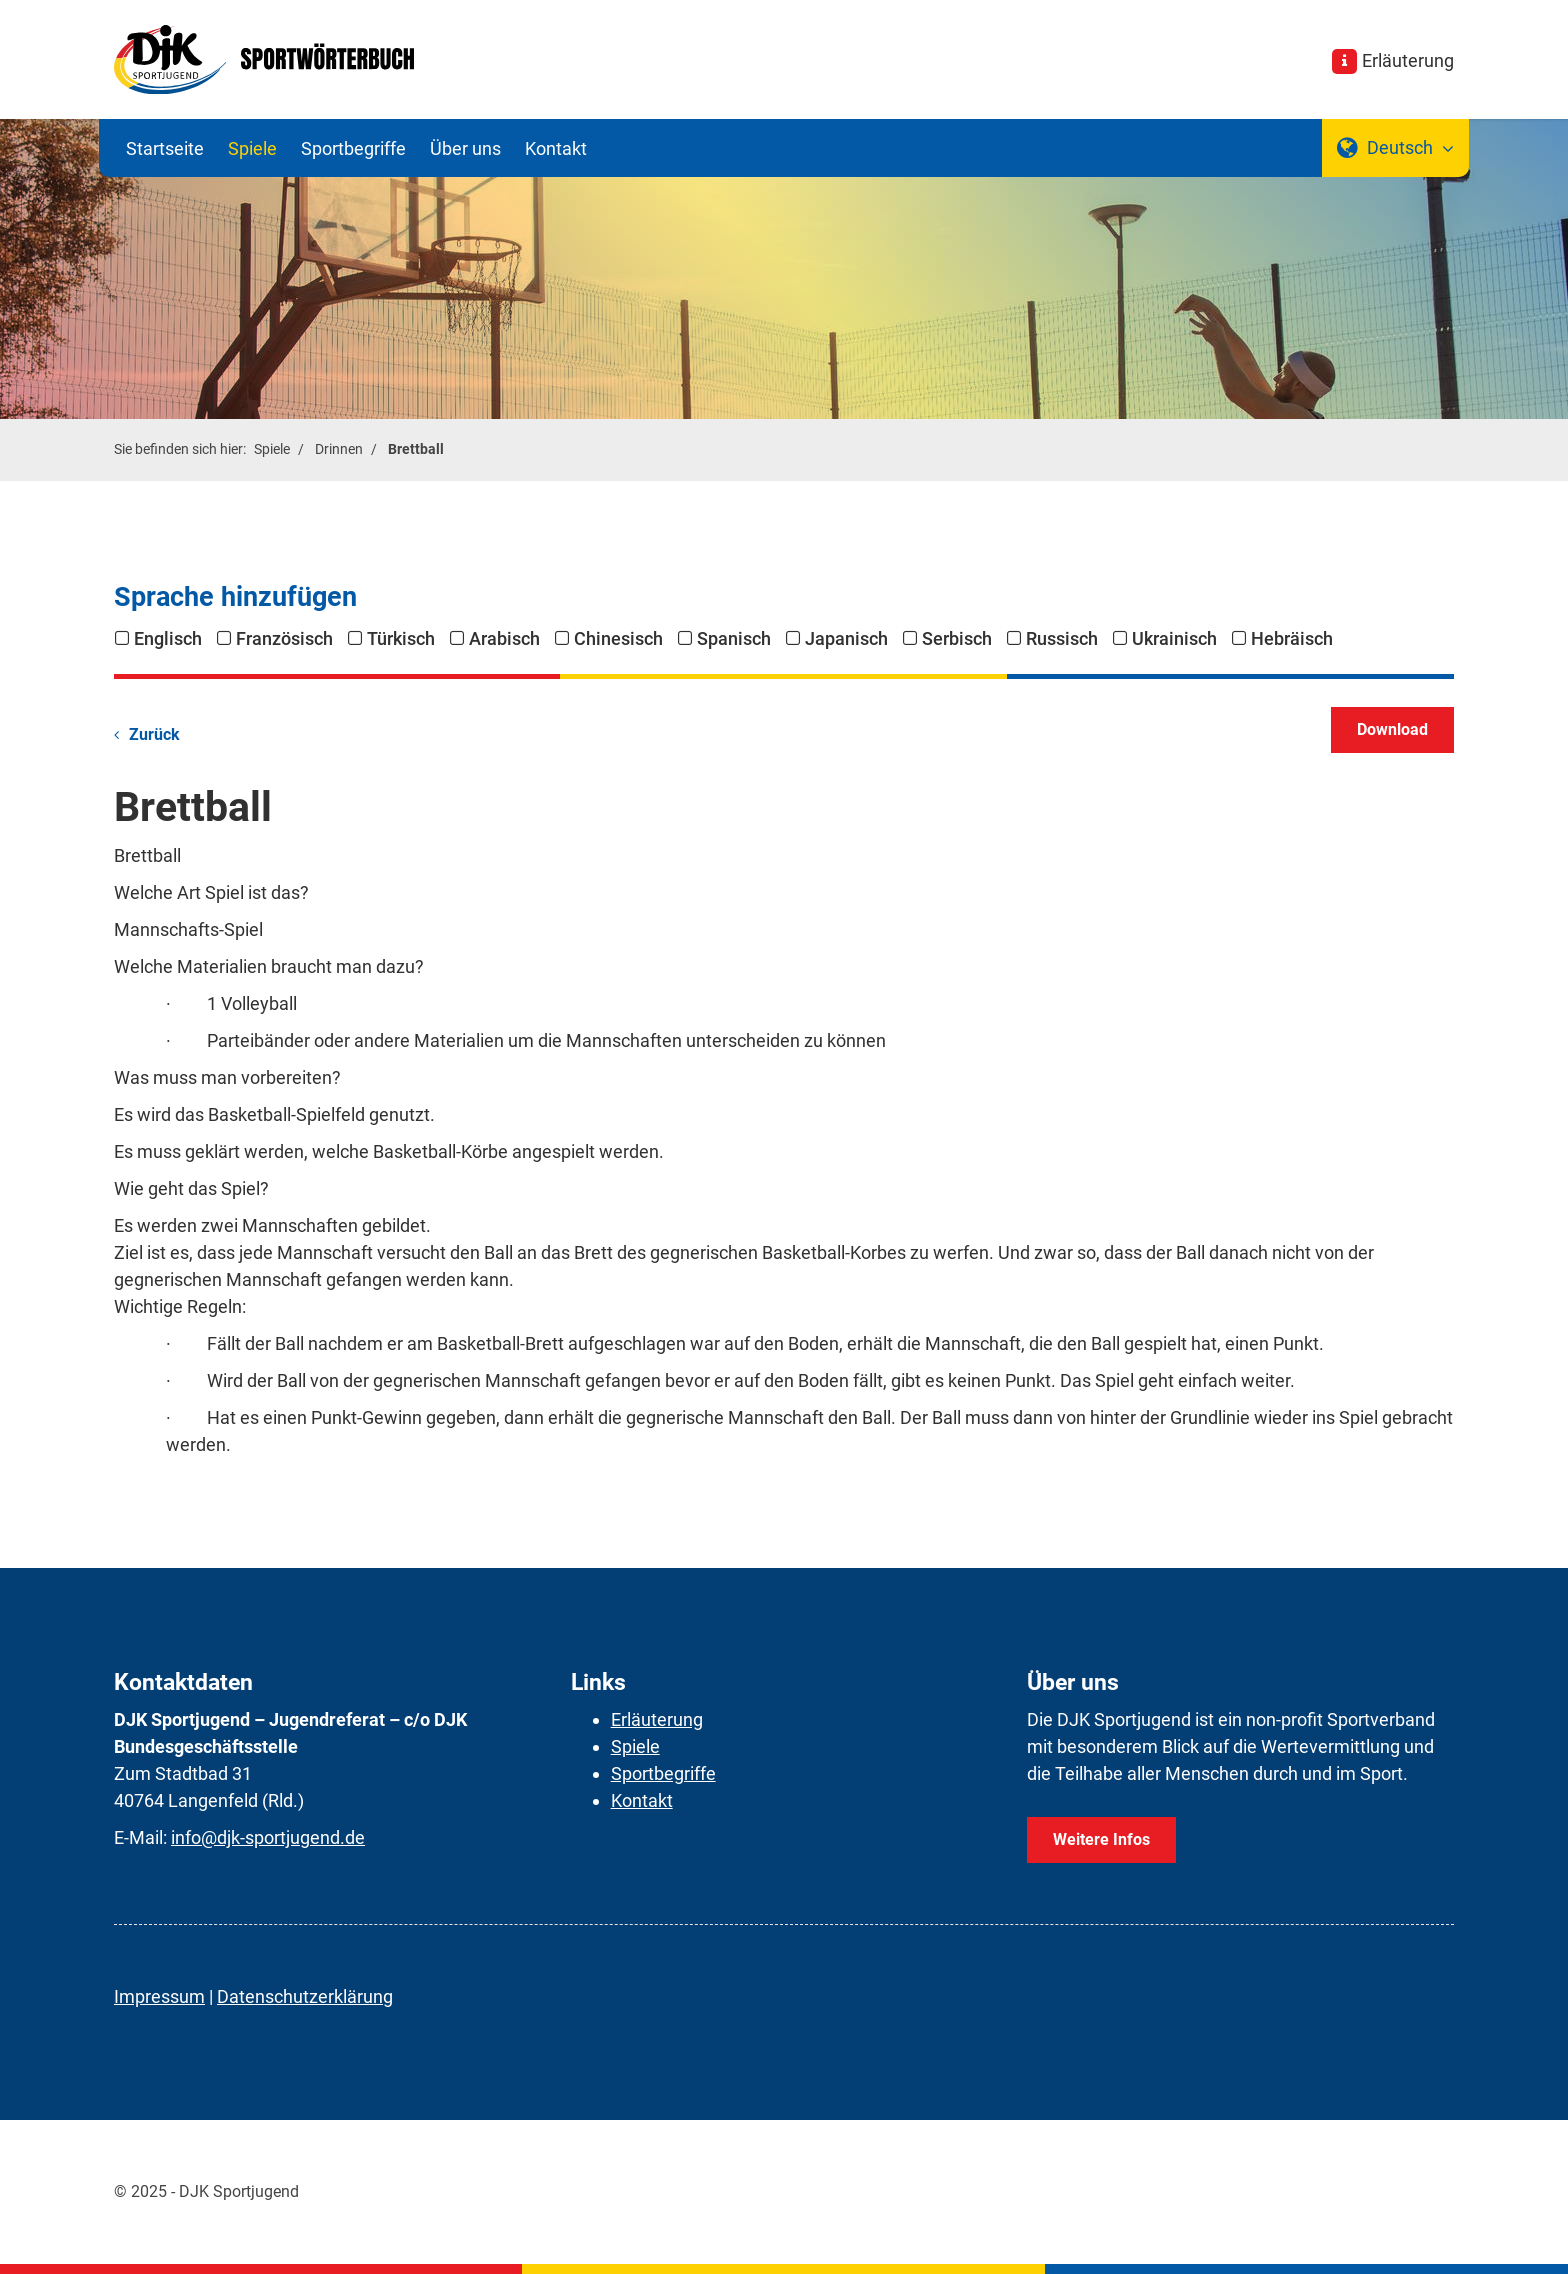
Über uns (465, 148)
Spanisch (734, 638)
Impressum (159, 1996)
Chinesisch (618, 638)
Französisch (284, 638)
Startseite (165, 148)
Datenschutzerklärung (305, 1996)
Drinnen (339, 449)
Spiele (252, 148)
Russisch (1062, 638)
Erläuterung (1408, 60)
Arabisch (504, 638)
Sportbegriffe (353, 148)
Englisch (168, 638)
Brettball (416, 449)
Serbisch (957, 638)
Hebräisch (1292, 638)
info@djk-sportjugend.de (268, 1837)
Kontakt (556, 148)
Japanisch (846, 638)
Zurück (154, 734)
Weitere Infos (1101, 1839)
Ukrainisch (1174, 638)
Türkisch (401, 638)
